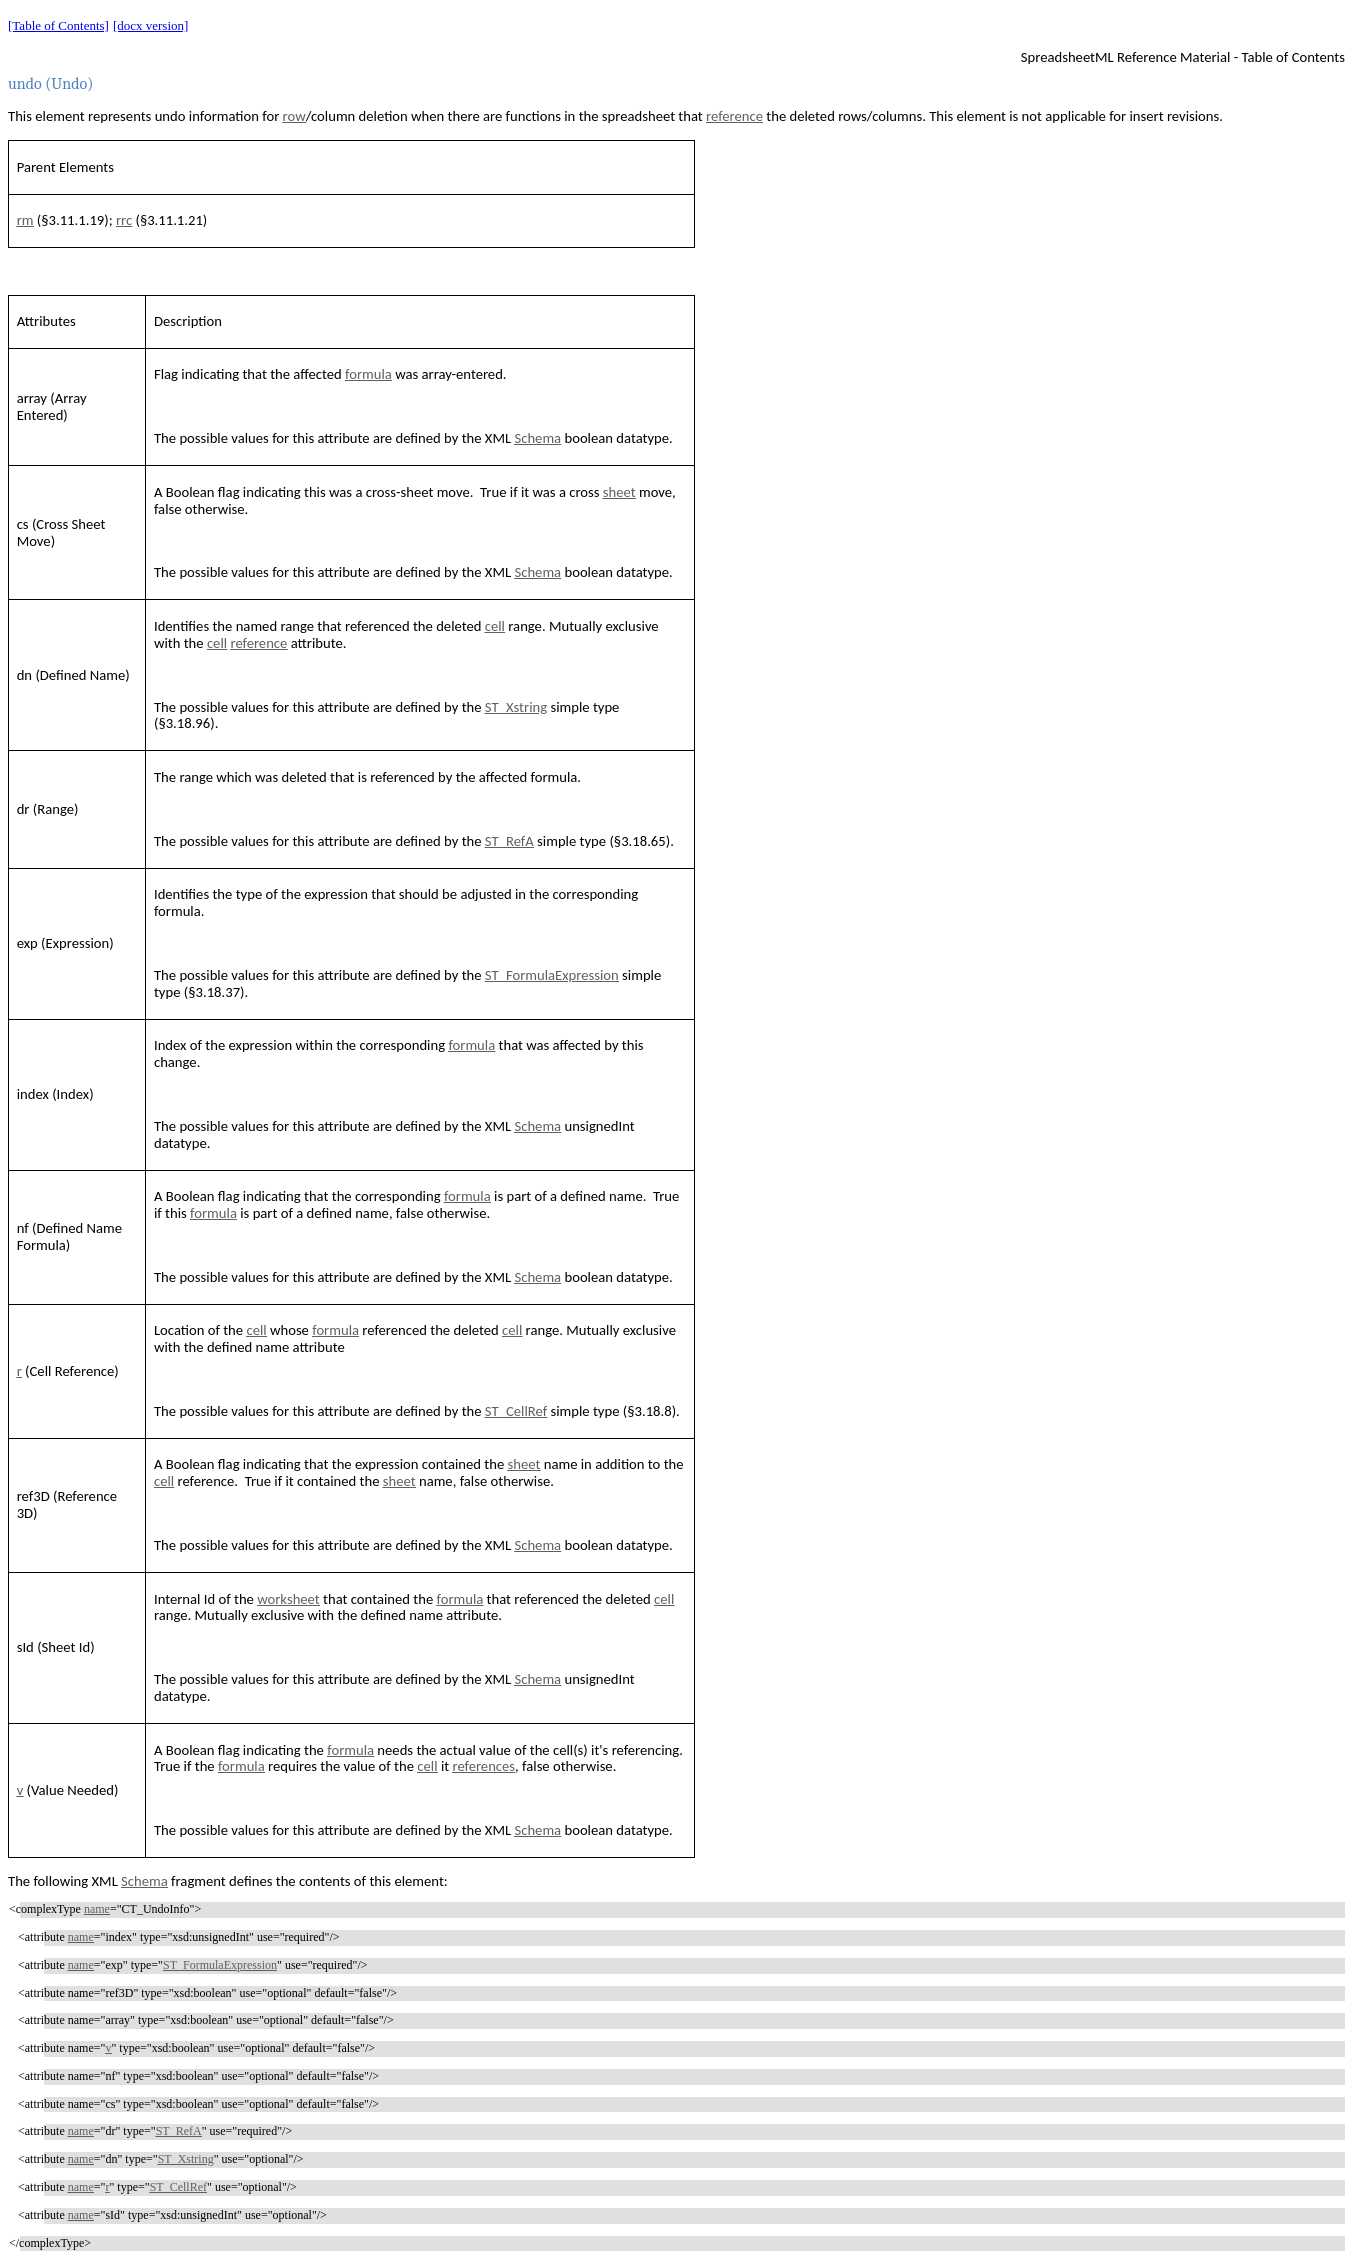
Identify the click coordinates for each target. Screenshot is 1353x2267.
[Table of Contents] (58, 25)
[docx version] (150, 25)
